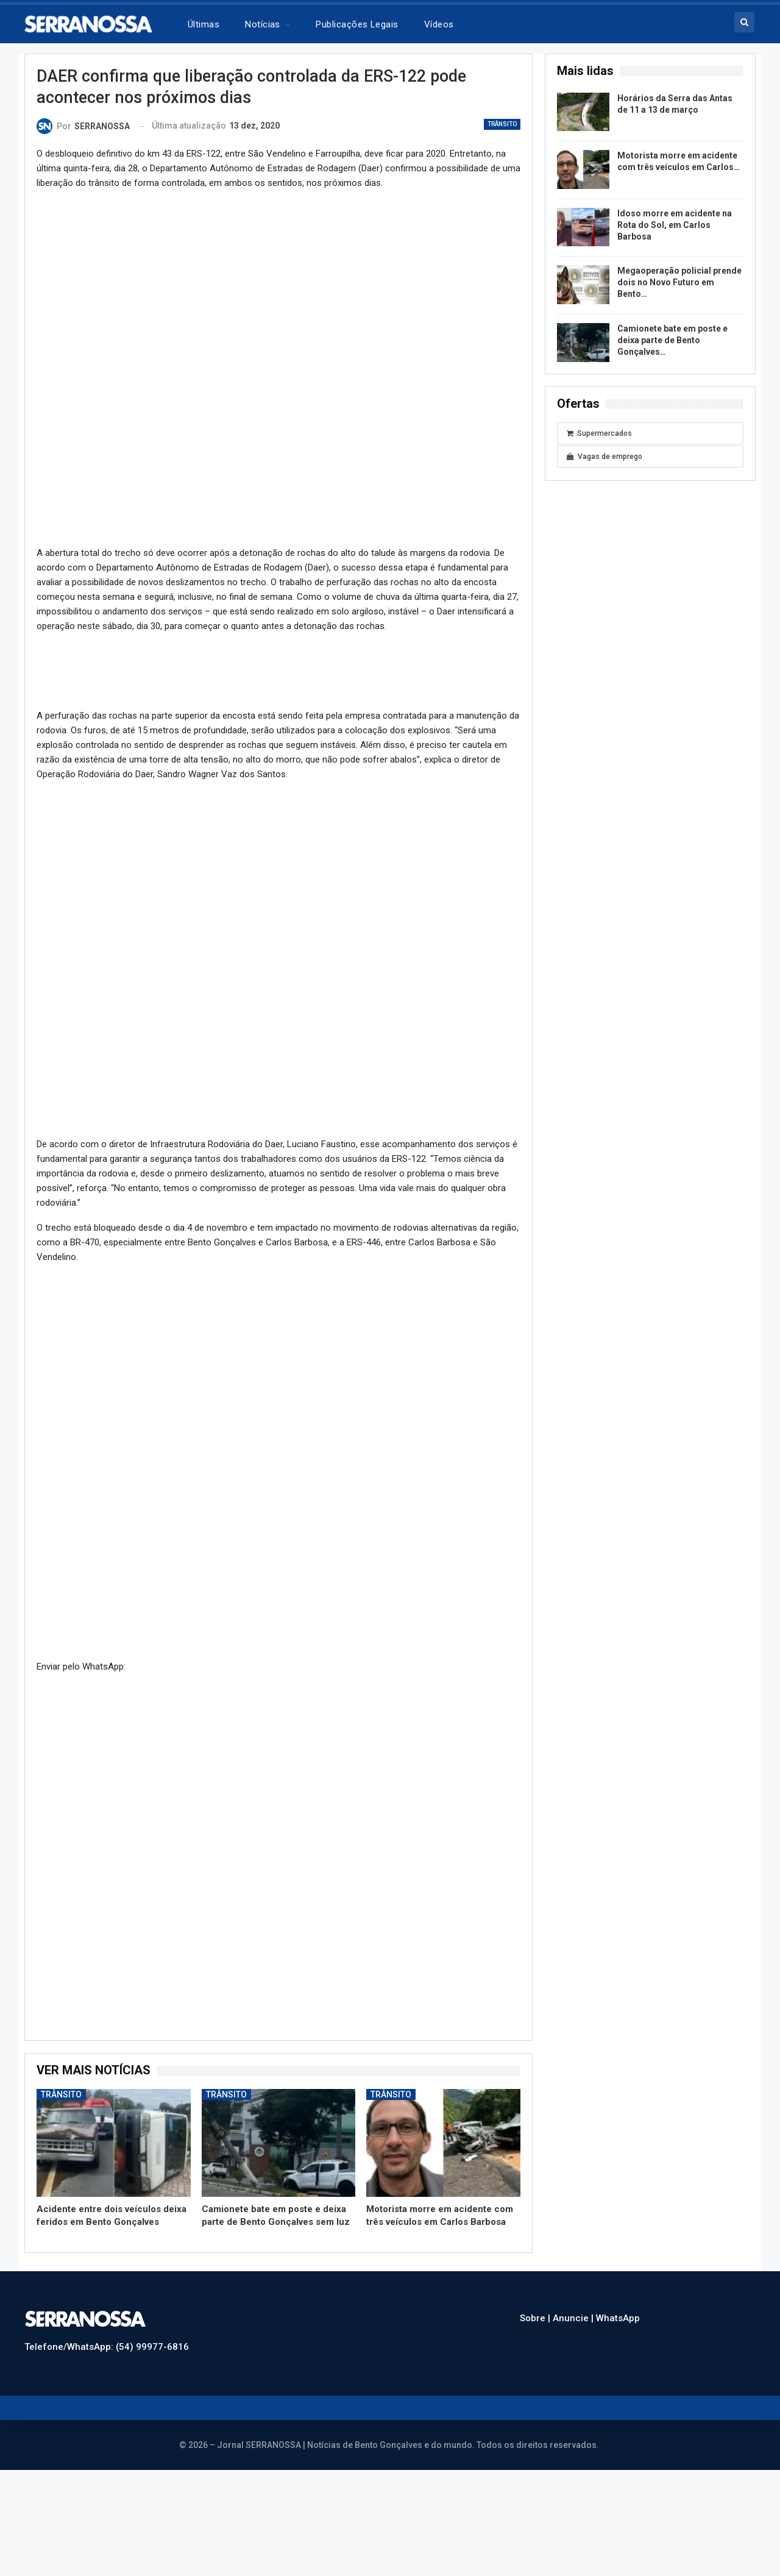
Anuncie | (574, 2318)
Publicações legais (357, 24)
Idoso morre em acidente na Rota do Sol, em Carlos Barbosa (674, 224)
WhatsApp (618, 2318)
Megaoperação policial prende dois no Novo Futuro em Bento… (679, 282)
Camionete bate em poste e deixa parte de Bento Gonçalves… (672, 340)
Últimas (203, 24)
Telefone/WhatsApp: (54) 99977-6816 (106, 2346)
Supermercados (599, 433)
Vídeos (439, 24)
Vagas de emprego (604, 456)
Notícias (262, 24)
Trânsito (502, 124)
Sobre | (536, 2318)
